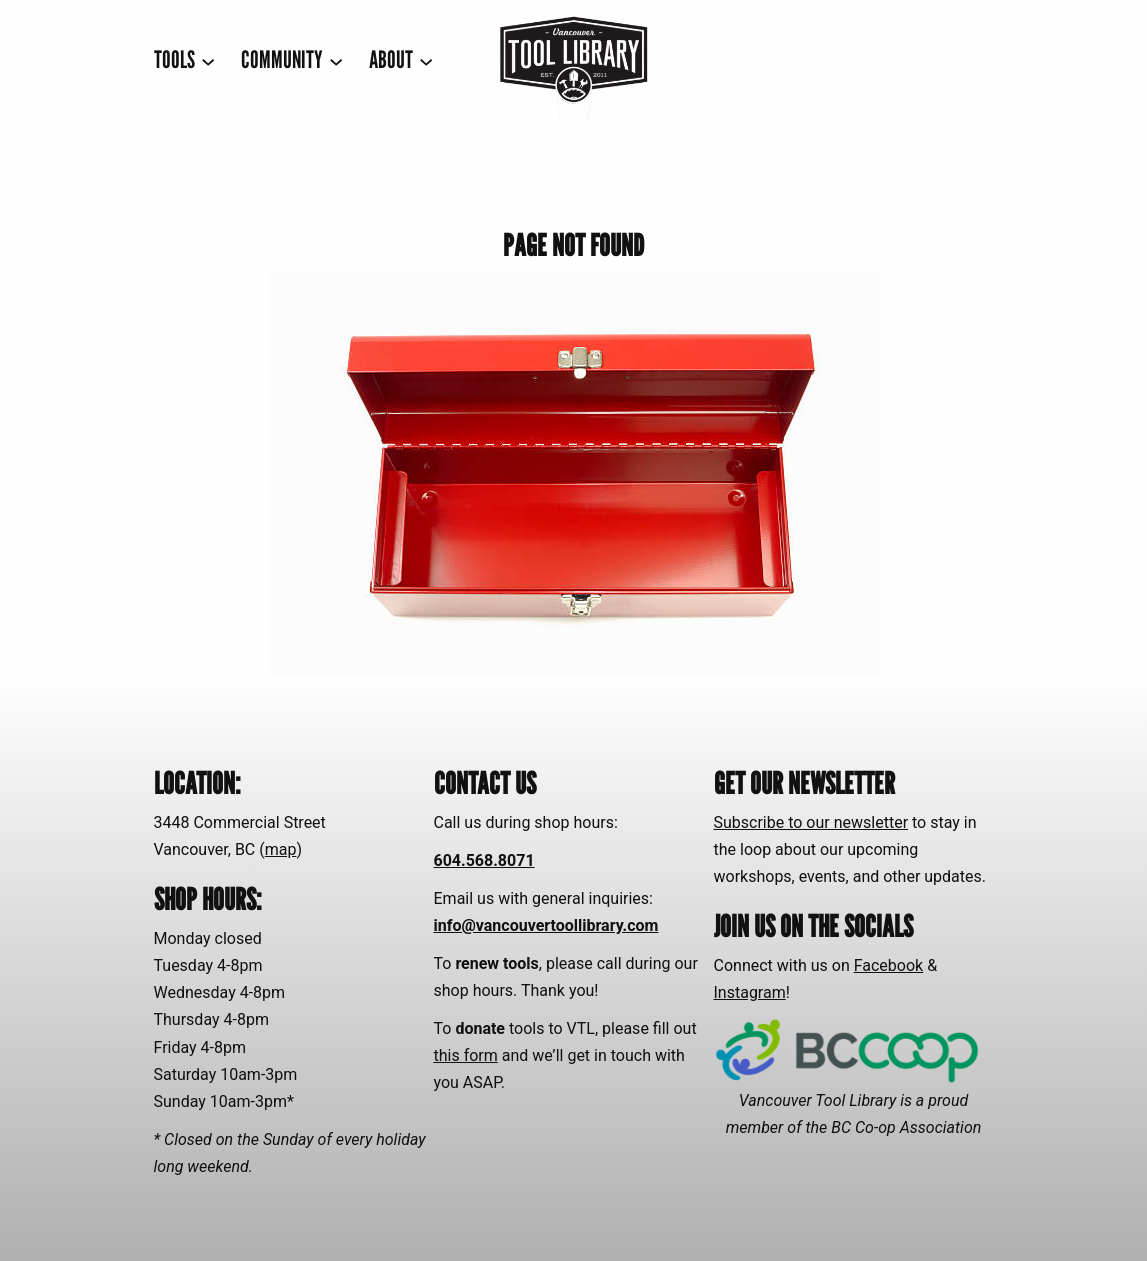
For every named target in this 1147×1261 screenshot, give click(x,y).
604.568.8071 (484, 860)
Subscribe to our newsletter (811, 822)
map (281, 849)
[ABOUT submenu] (401, 60)
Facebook (888, 965)
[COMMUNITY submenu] (292, 60)
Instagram (750, 992)
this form (466, 1055)
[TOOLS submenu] (184, 60)
